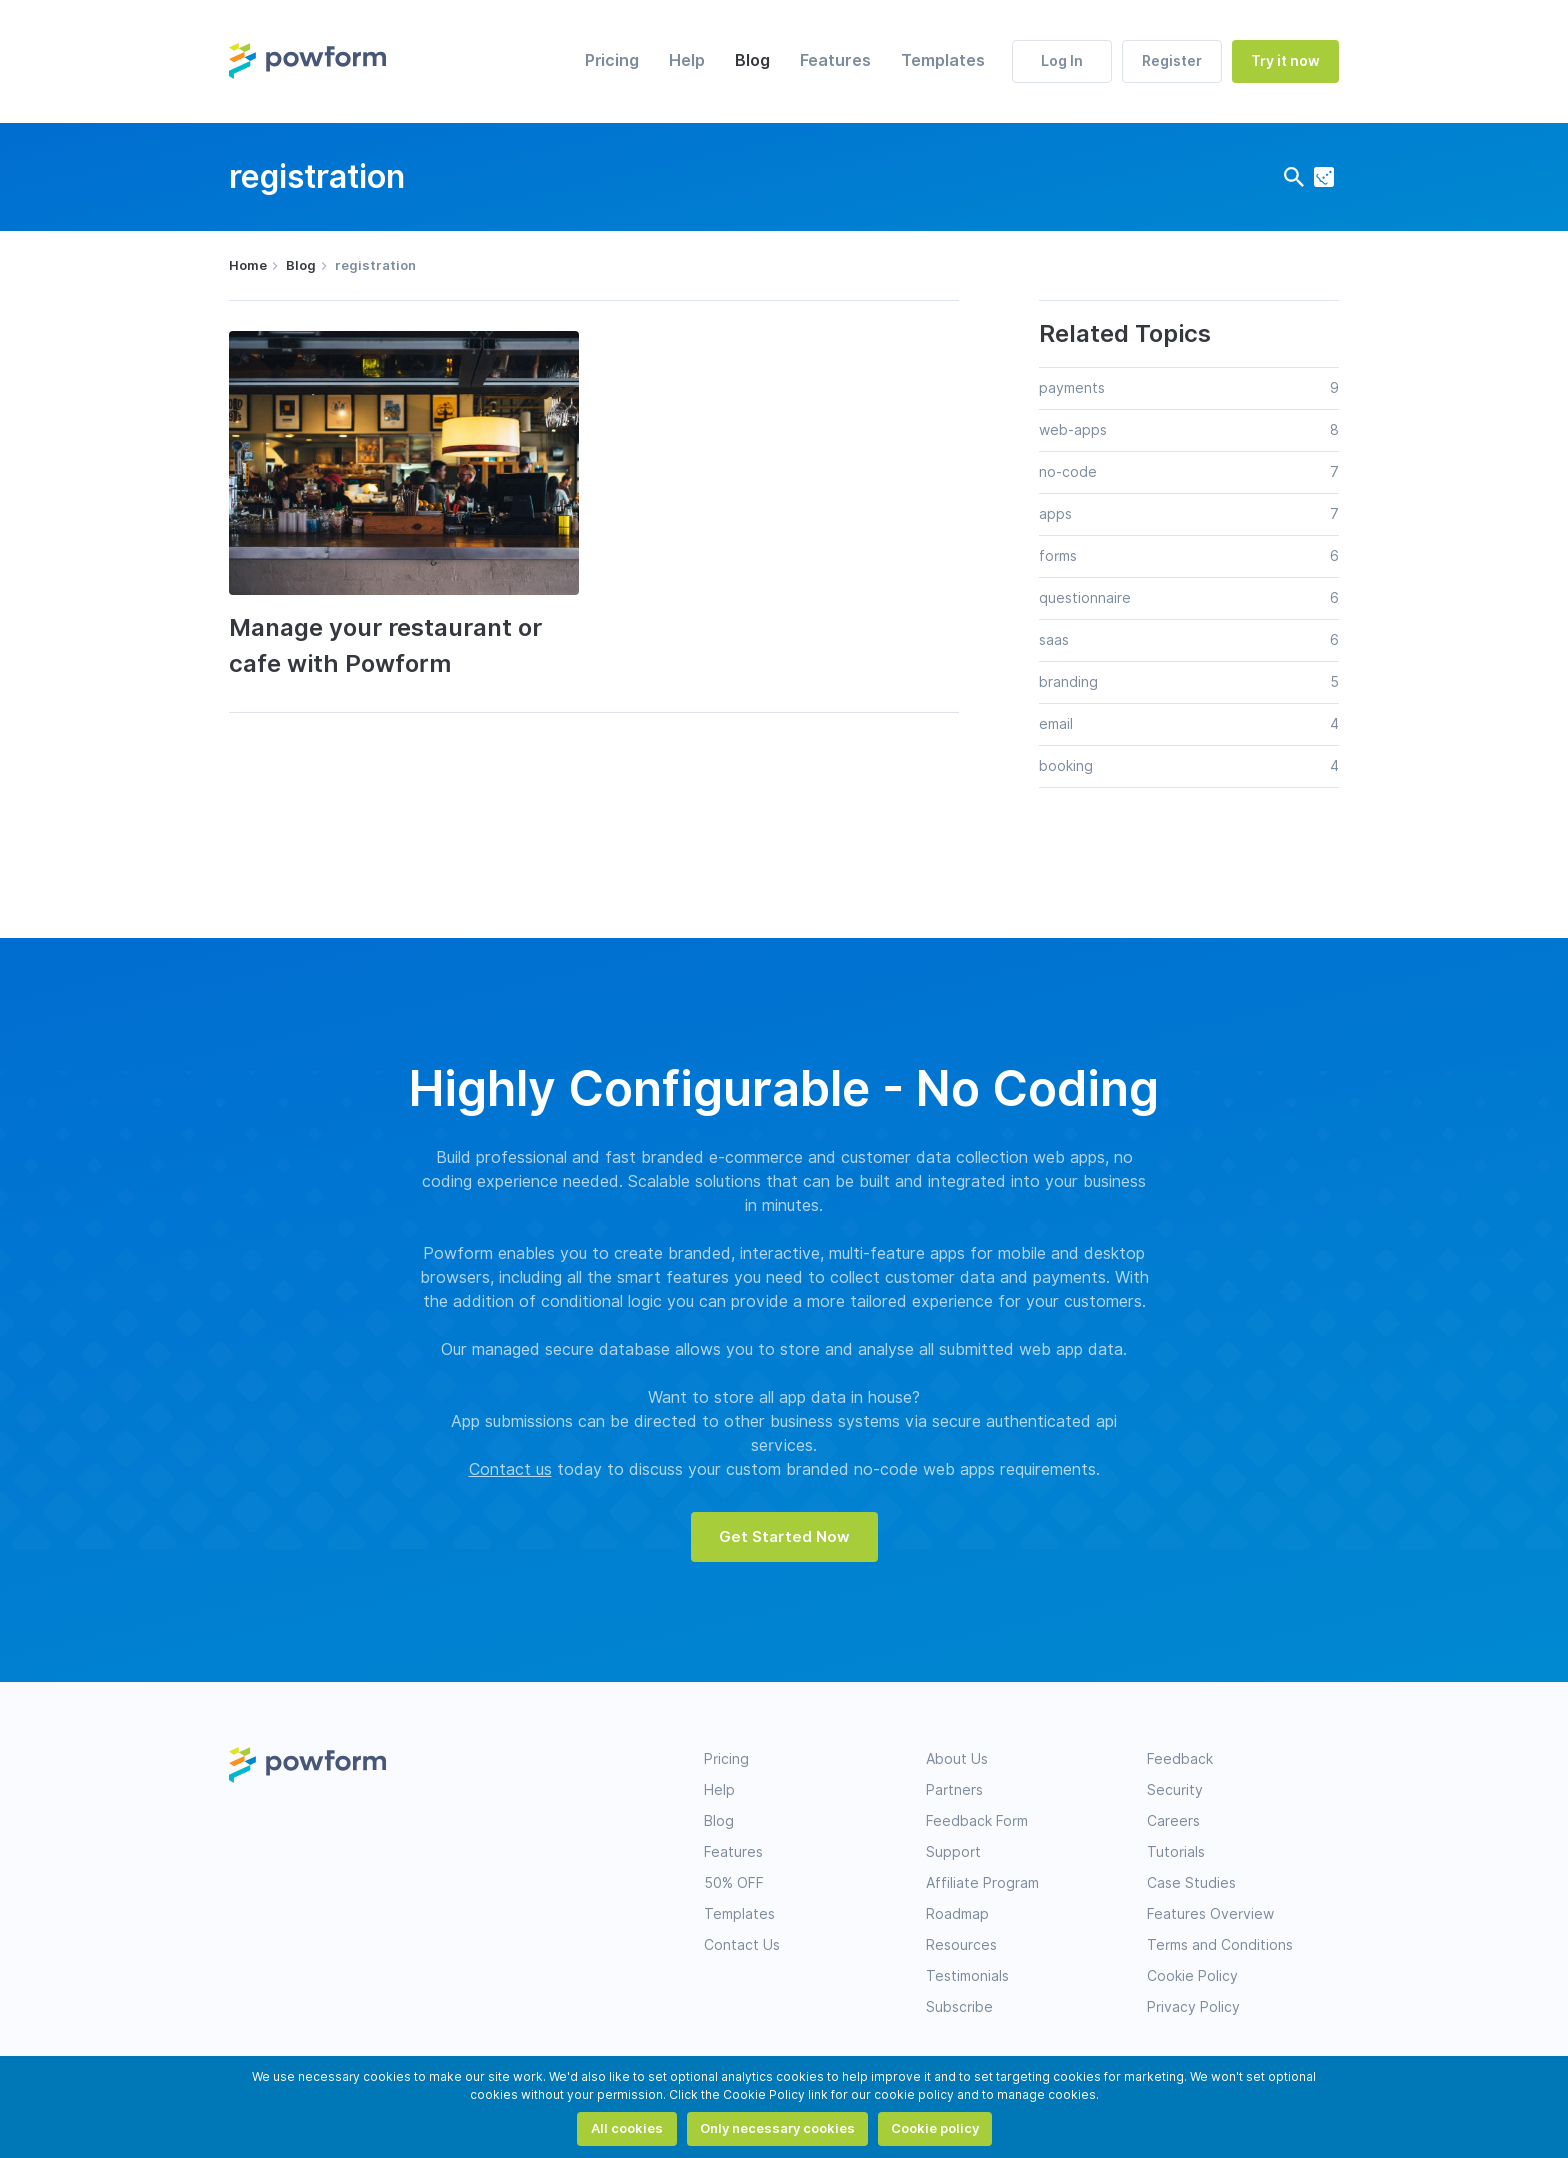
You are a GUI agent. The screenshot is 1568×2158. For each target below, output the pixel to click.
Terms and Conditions (1220, 1945)
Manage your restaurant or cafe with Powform (385, 645)
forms (1058, 556)
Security (1175, 1790)
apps (1055, 514)
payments (1072, 388)
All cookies (627, 2128)
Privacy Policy (1193, 2007)
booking (1066, 766)
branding (1068, 682)
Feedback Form (977, 1821)
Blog (752, 60)
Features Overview (1210, 1914)
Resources (961, 1945)
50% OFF (734, 1883)
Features (835, 60)
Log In (1062, 61)
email (1056, 724)
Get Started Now (784, 1537)
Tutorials (1176, 1852)
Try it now (1285, 61)
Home (248, 265)
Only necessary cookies (777, 2128)
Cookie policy (935, 2128)
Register (1172, 61)
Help (687, 60)
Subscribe (959, 2007)
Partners (954, 1790)
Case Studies (1191, 1883)
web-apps (1073, 430)
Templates (943, 60)
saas (1054, 640)
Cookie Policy (1192, 1976)
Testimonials (967, 1976)
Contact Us (742, 1945)
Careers (1173, 1821)
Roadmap (957, 1914)
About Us (957, 1759)
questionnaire (1085, 598)
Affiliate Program (982, 1883)
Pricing (612, 60)
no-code (1068, 472)
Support (953, 1852)
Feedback (1180, 1759)
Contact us (510, 1469)
